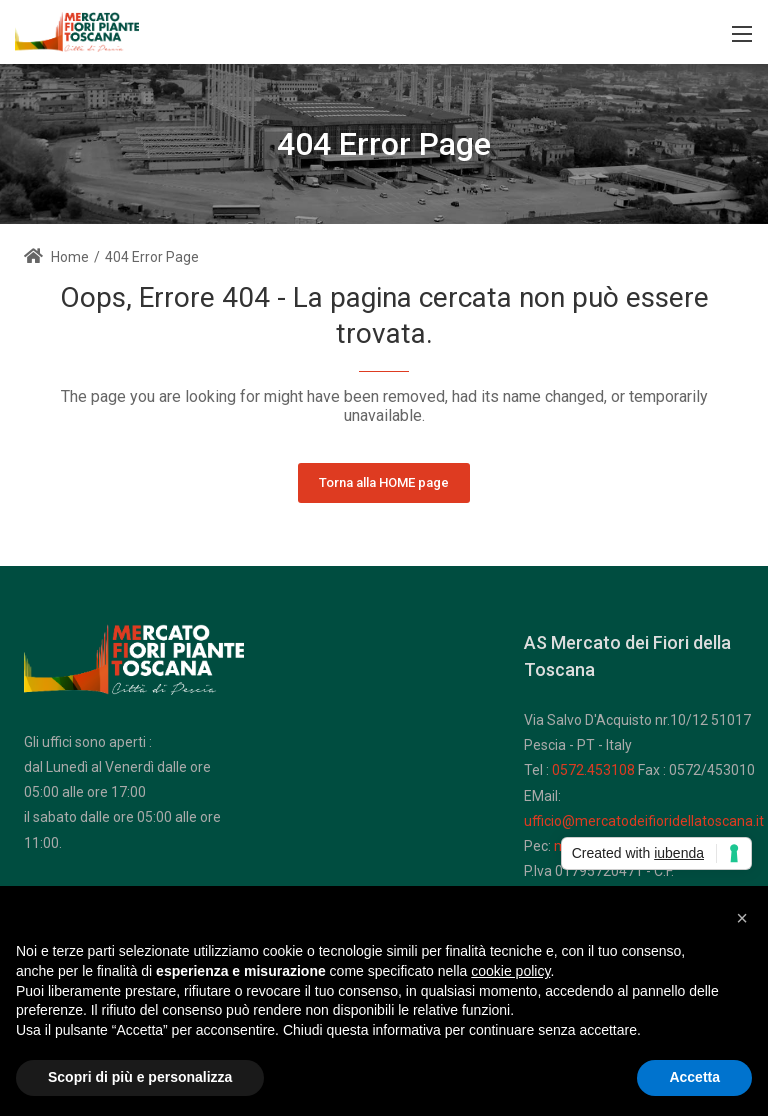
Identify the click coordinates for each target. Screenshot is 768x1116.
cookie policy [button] (510, 971)
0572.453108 (593, 770)
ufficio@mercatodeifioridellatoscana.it (644, 821)
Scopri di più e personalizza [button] (140, 1077)
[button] (742, 918)
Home (56, 257)
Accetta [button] (694, 1077)
